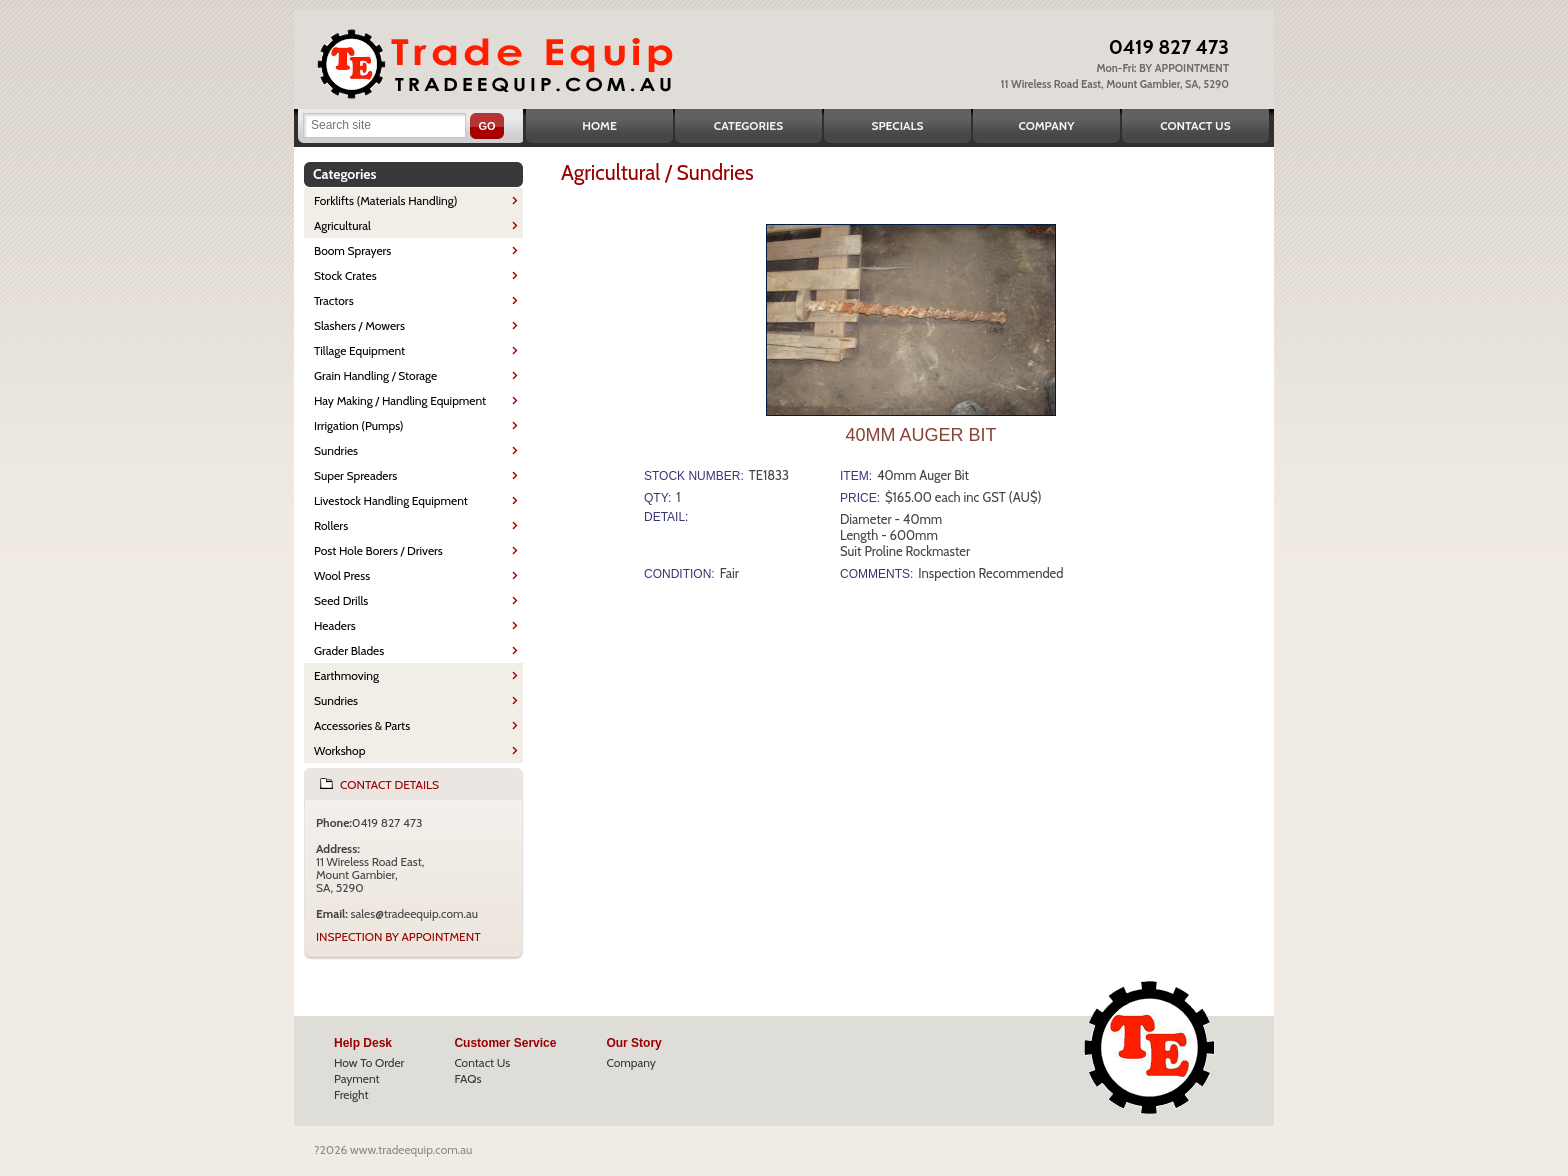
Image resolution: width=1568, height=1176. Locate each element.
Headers (335, 625)
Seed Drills (341, 600)
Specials (898, 125)
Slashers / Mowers (359, 325)
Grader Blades (349, 650)
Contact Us (1195, 125)
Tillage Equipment (359, 350)
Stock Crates (345, 275)
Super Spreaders (355, 475)
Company (1046, 125)
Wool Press (342, 575)
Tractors (334, 300)
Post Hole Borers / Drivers (378, 550)
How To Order (369, 1062)
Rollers (331, 525)
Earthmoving (346, 675)
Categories (748, 125)
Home (599, 125)
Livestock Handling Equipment (391, 500)
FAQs (467, 1078)
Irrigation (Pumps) (359, 425)
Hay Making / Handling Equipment (400, 400)
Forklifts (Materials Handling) (386, 200)
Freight (351, 1094)
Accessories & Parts (362, 725)
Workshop (339, 750)
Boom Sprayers (352, 250)
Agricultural (342, 225)
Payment (357, 1078)
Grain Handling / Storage (375, 375)
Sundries (336, 450)
